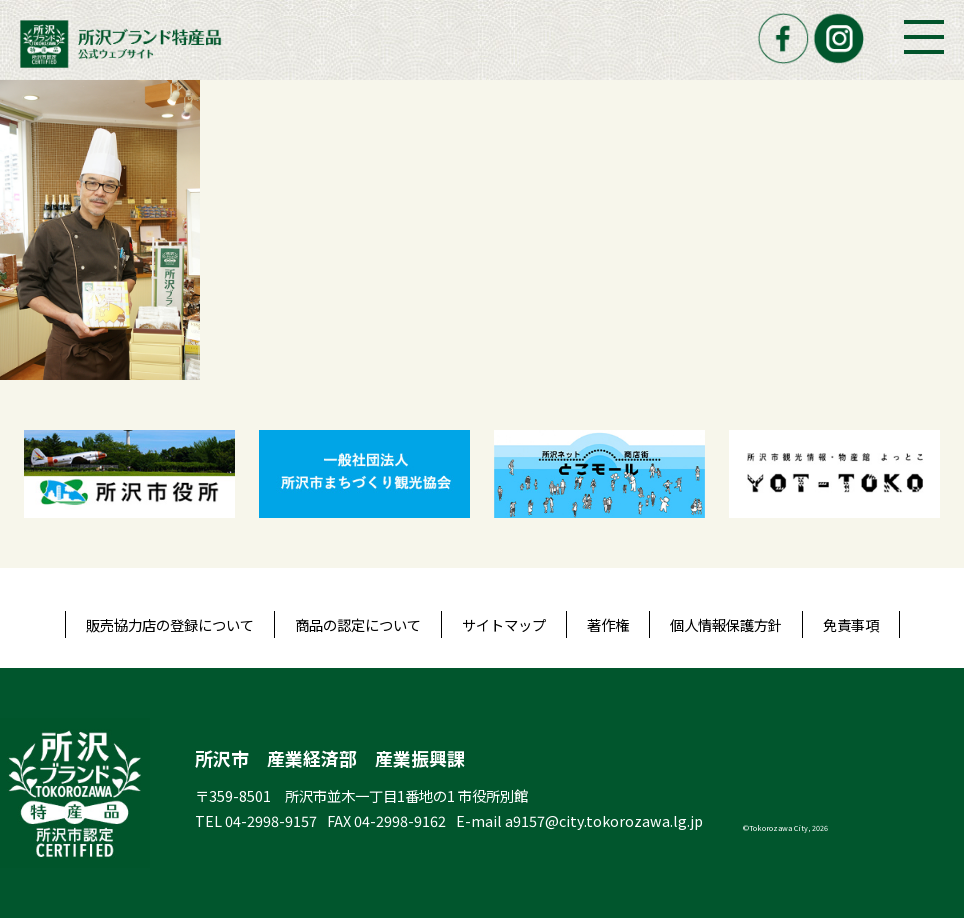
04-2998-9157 (271, 820)
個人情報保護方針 (726, 624)
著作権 (608, 624)
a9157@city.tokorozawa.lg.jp (604, 820)
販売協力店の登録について (170, 624)
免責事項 (851, 624)
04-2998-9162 (400, 820)
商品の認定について (358, 624)
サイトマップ (504, 624)
